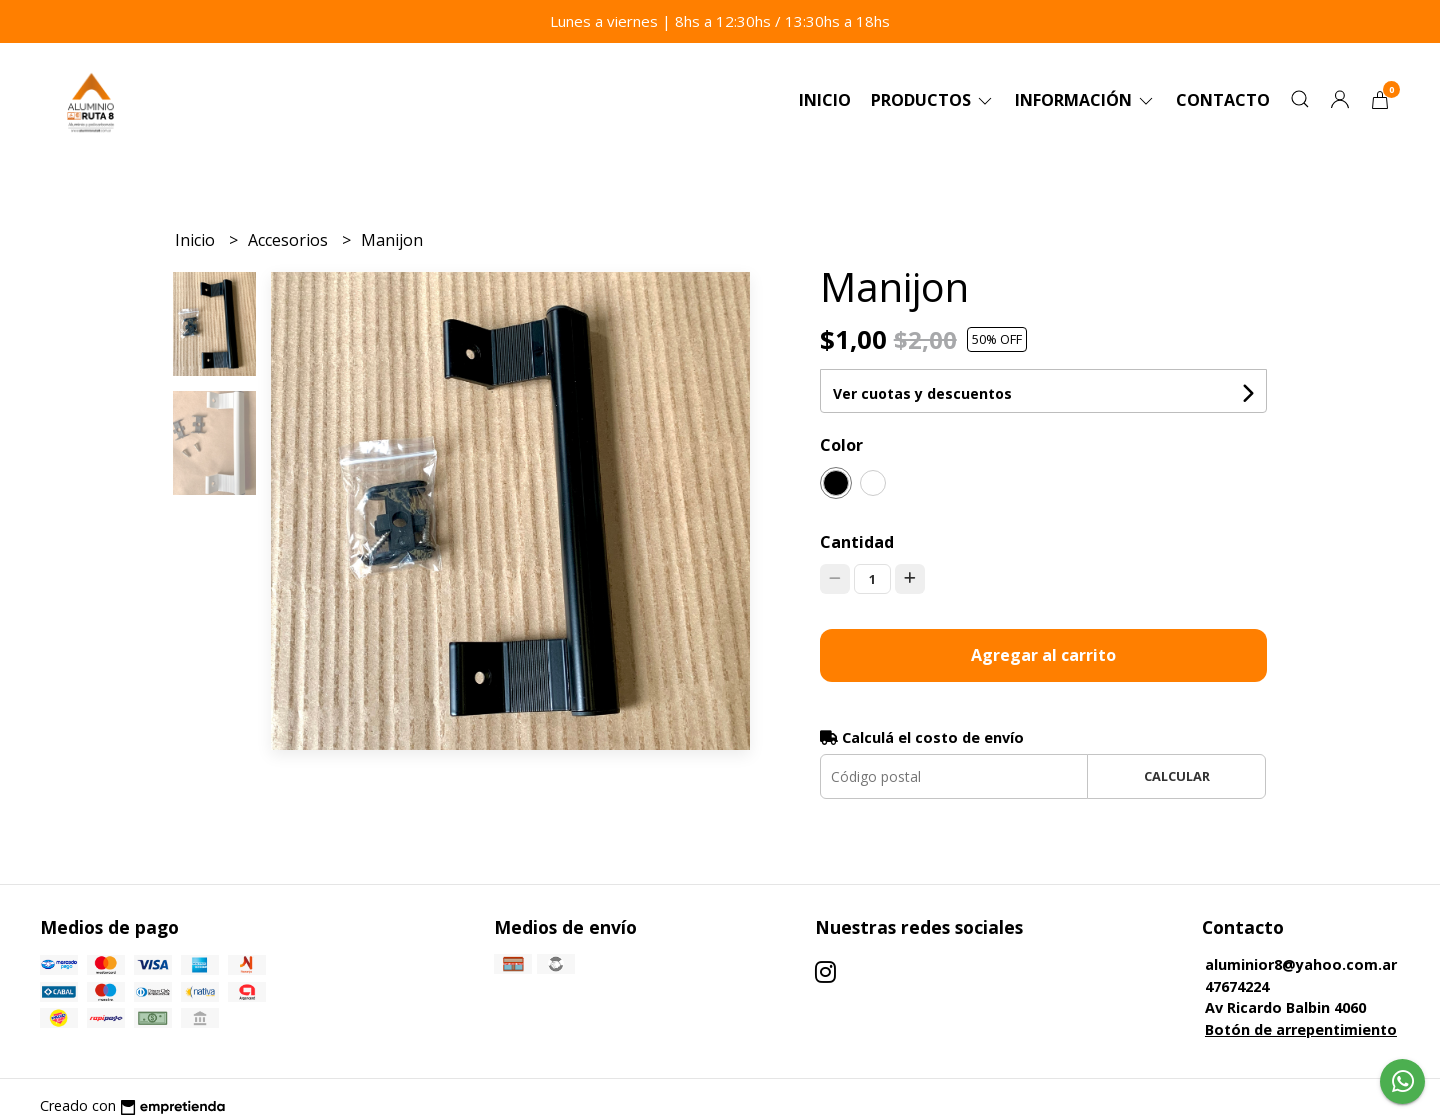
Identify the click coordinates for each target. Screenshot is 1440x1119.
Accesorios (290, 240)
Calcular (1177, 776)
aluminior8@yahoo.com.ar (1301, 964)
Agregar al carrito (1043, 655)
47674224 (1237, 986)
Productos (933, 100)
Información (1085, 100)
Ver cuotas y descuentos (922, 393)
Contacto (1223, 100)
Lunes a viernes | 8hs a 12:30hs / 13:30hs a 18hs (720, 21)
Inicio (825, 100)
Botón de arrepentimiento (1301, 1029)
